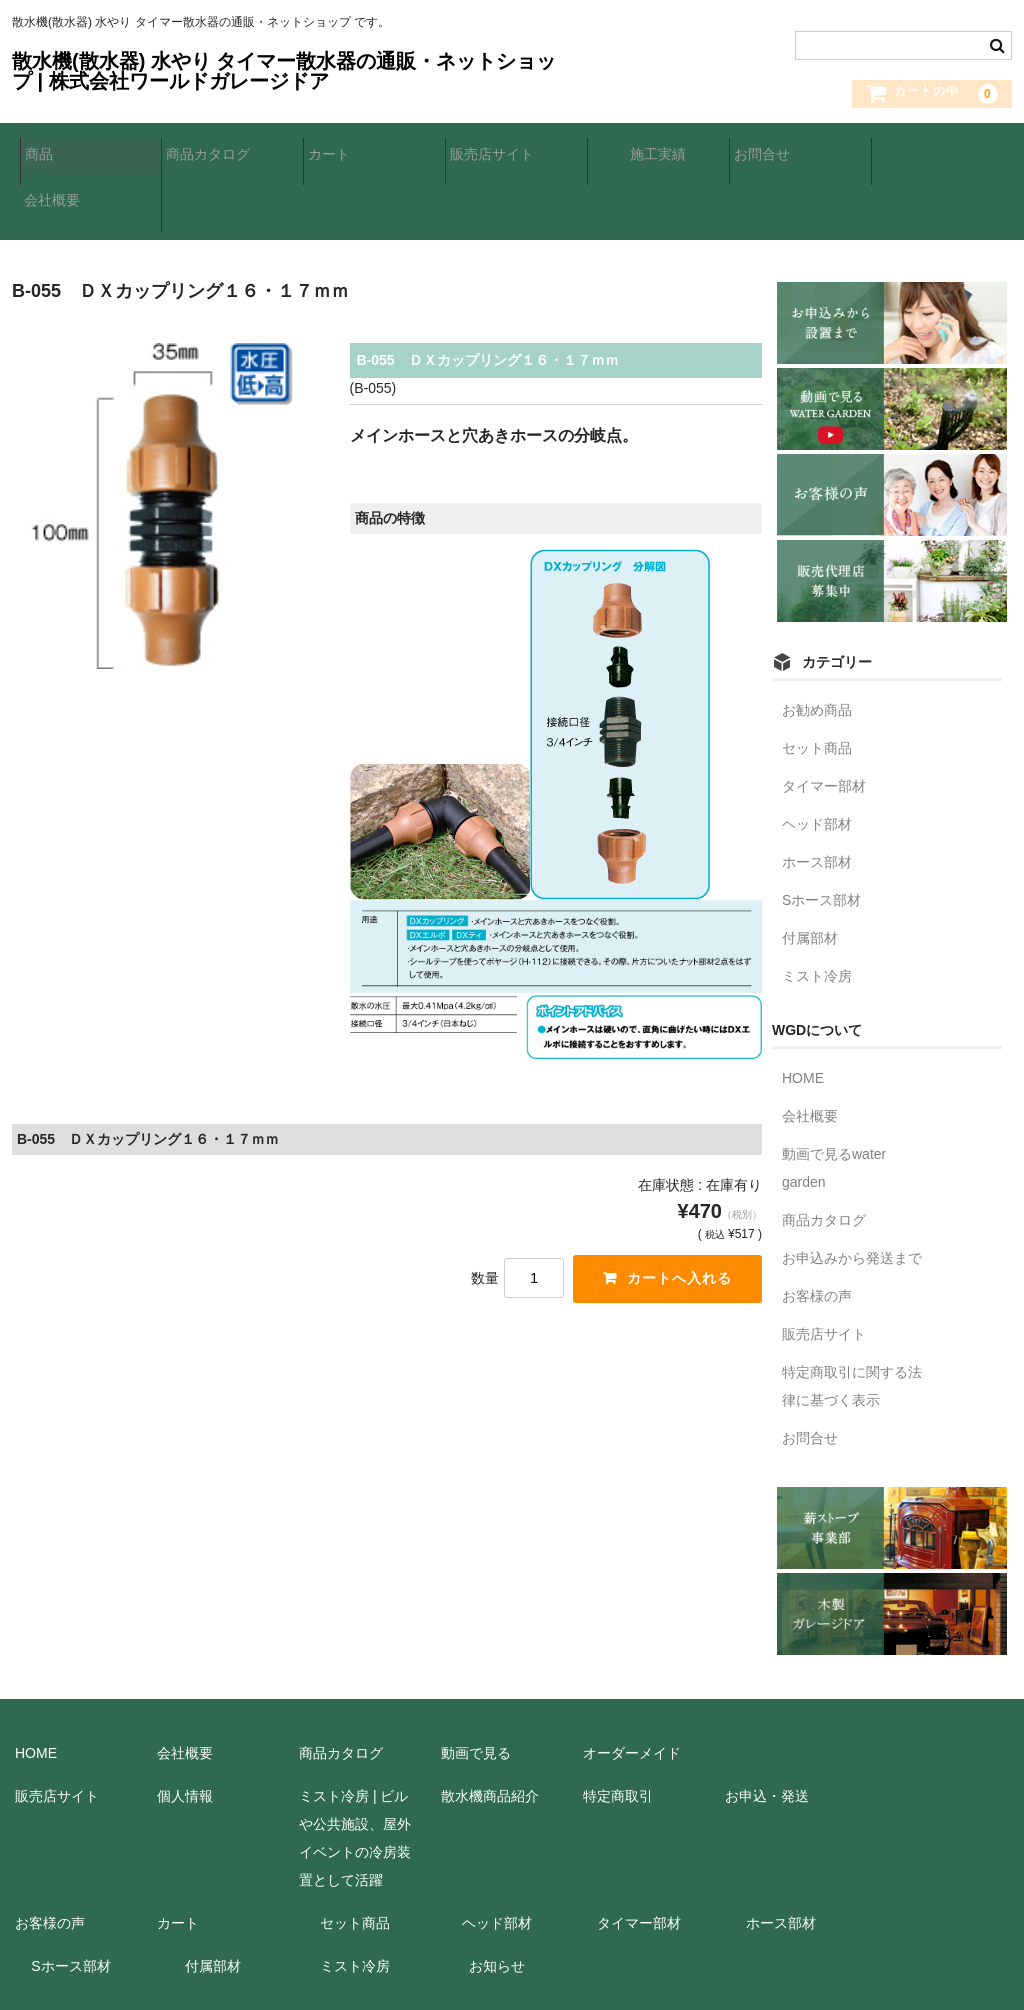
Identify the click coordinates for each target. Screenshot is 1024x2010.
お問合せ (770, 153)
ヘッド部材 (817, 759)
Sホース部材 (821, 835)
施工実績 (651, 153)
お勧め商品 (817, 645)
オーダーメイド (632, 1688)
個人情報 (185, 1731)
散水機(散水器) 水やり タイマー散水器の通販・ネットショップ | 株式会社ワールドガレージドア (284, 71)
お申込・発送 (767, 1731)
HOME (803, 1013)
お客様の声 (817, 1231)
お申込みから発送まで (852, 1193)
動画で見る (476, 1688)
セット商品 (817, 683)
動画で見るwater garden (834, 1103)
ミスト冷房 (817, 911)
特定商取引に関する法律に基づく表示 (852, 1321)
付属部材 (810, 873)
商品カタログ (216, 153)
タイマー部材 (824, 721)
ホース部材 (817, 797)
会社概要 (912, 153)
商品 (47, 153)
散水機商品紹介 (490, 1731)
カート (337, 153)
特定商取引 (618, 1731)
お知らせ (497, 1901)
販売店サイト (500, 153)
